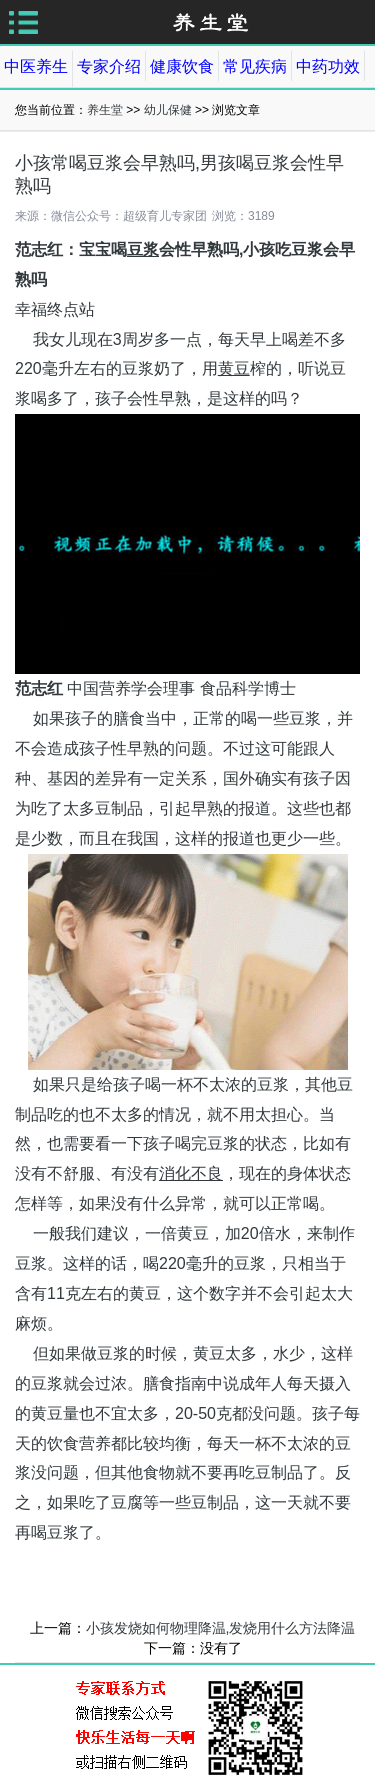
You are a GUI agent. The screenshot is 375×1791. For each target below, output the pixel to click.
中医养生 (36, 66)
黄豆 (234, 368)
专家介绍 (109, 66)
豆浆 (143, 249)
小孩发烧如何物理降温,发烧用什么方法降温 (221, 1628)
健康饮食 (182, 66)
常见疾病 (255, 66)
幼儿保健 (168, 110)
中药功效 (328, 66)
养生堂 (105, 110)
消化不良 (191, 1173)
